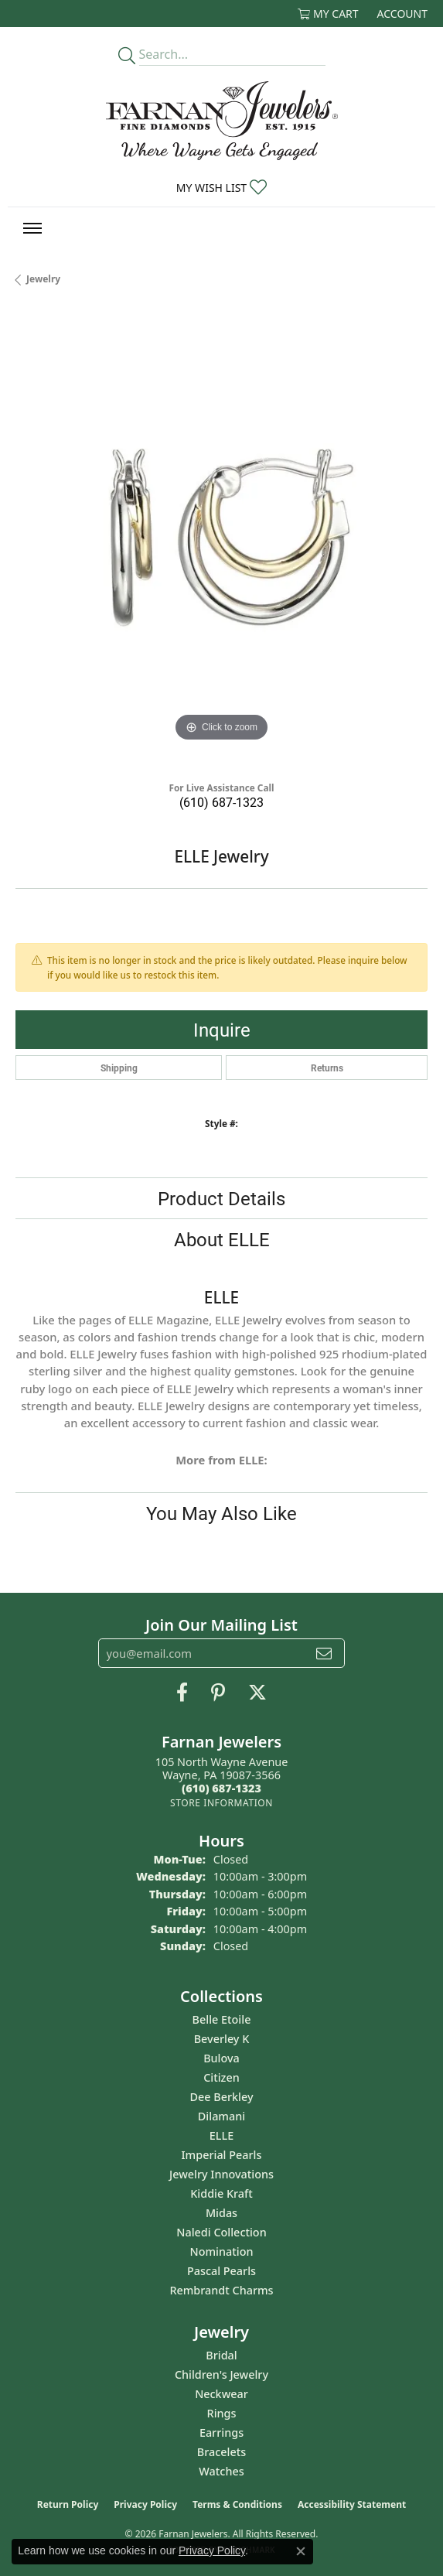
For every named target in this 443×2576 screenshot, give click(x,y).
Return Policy (68, 2504)
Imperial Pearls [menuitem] (222, 2154)
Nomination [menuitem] (222, 2251)
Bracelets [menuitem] (221, 2451)
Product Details (221, 1198)
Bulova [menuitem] (221, 2058)
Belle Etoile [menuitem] (222, 2019)
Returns (327, 1067)
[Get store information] (221, 1802)
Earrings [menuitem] (221, 2432)
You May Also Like (221, 1513)
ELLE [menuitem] (221, 2135)
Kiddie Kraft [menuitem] (221, 2193)
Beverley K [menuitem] (222, 2038)
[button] (328, 13)
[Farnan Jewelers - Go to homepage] (222, 121)
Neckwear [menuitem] (221, 2393)
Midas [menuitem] (221, 2212)
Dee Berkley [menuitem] (221, 2096)
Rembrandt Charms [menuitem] (221, 2290)
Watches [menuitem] (221, 2471)
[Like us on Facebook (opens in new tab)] (182, 1692)
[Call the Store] (221, 1788)
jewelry (43, 278)
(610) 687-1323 (221, 802)
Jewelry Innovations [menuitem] (221, 2174)
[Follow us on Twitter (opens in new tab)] (257, 1692)
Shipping (119, 1067)
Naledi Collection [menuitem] (221, 2232)
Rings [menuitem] (222, 2413)
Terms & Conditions (237, 2504)
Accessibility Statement (352, 2504)
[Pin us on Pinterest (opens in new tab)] (218, 1692)
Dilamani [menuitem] (221, 2116)
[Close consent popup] (300, 2551)
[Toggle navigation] (32, 228)
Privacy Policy (145, 2504)
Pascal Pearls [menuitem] (221, 2270)
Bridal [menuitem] (221, 2355)
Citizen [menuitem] (221, 2077)
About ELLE (222, 1239)
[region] (221, 539)
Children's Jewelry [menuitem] (221, 2374)
